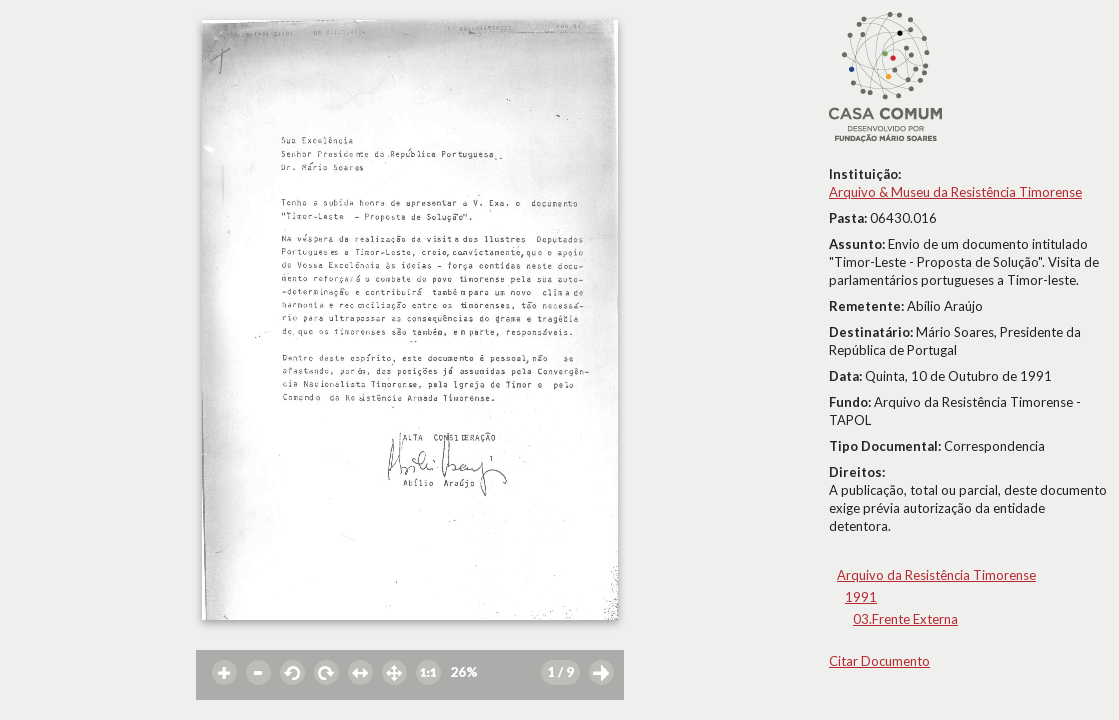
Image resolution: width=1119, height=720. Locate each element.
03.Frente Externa (905, 619)
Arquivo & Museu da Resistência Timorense (955, 192)
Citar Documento (879, 661)
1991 (861, 597)
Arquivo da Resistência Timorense (936, 575)
